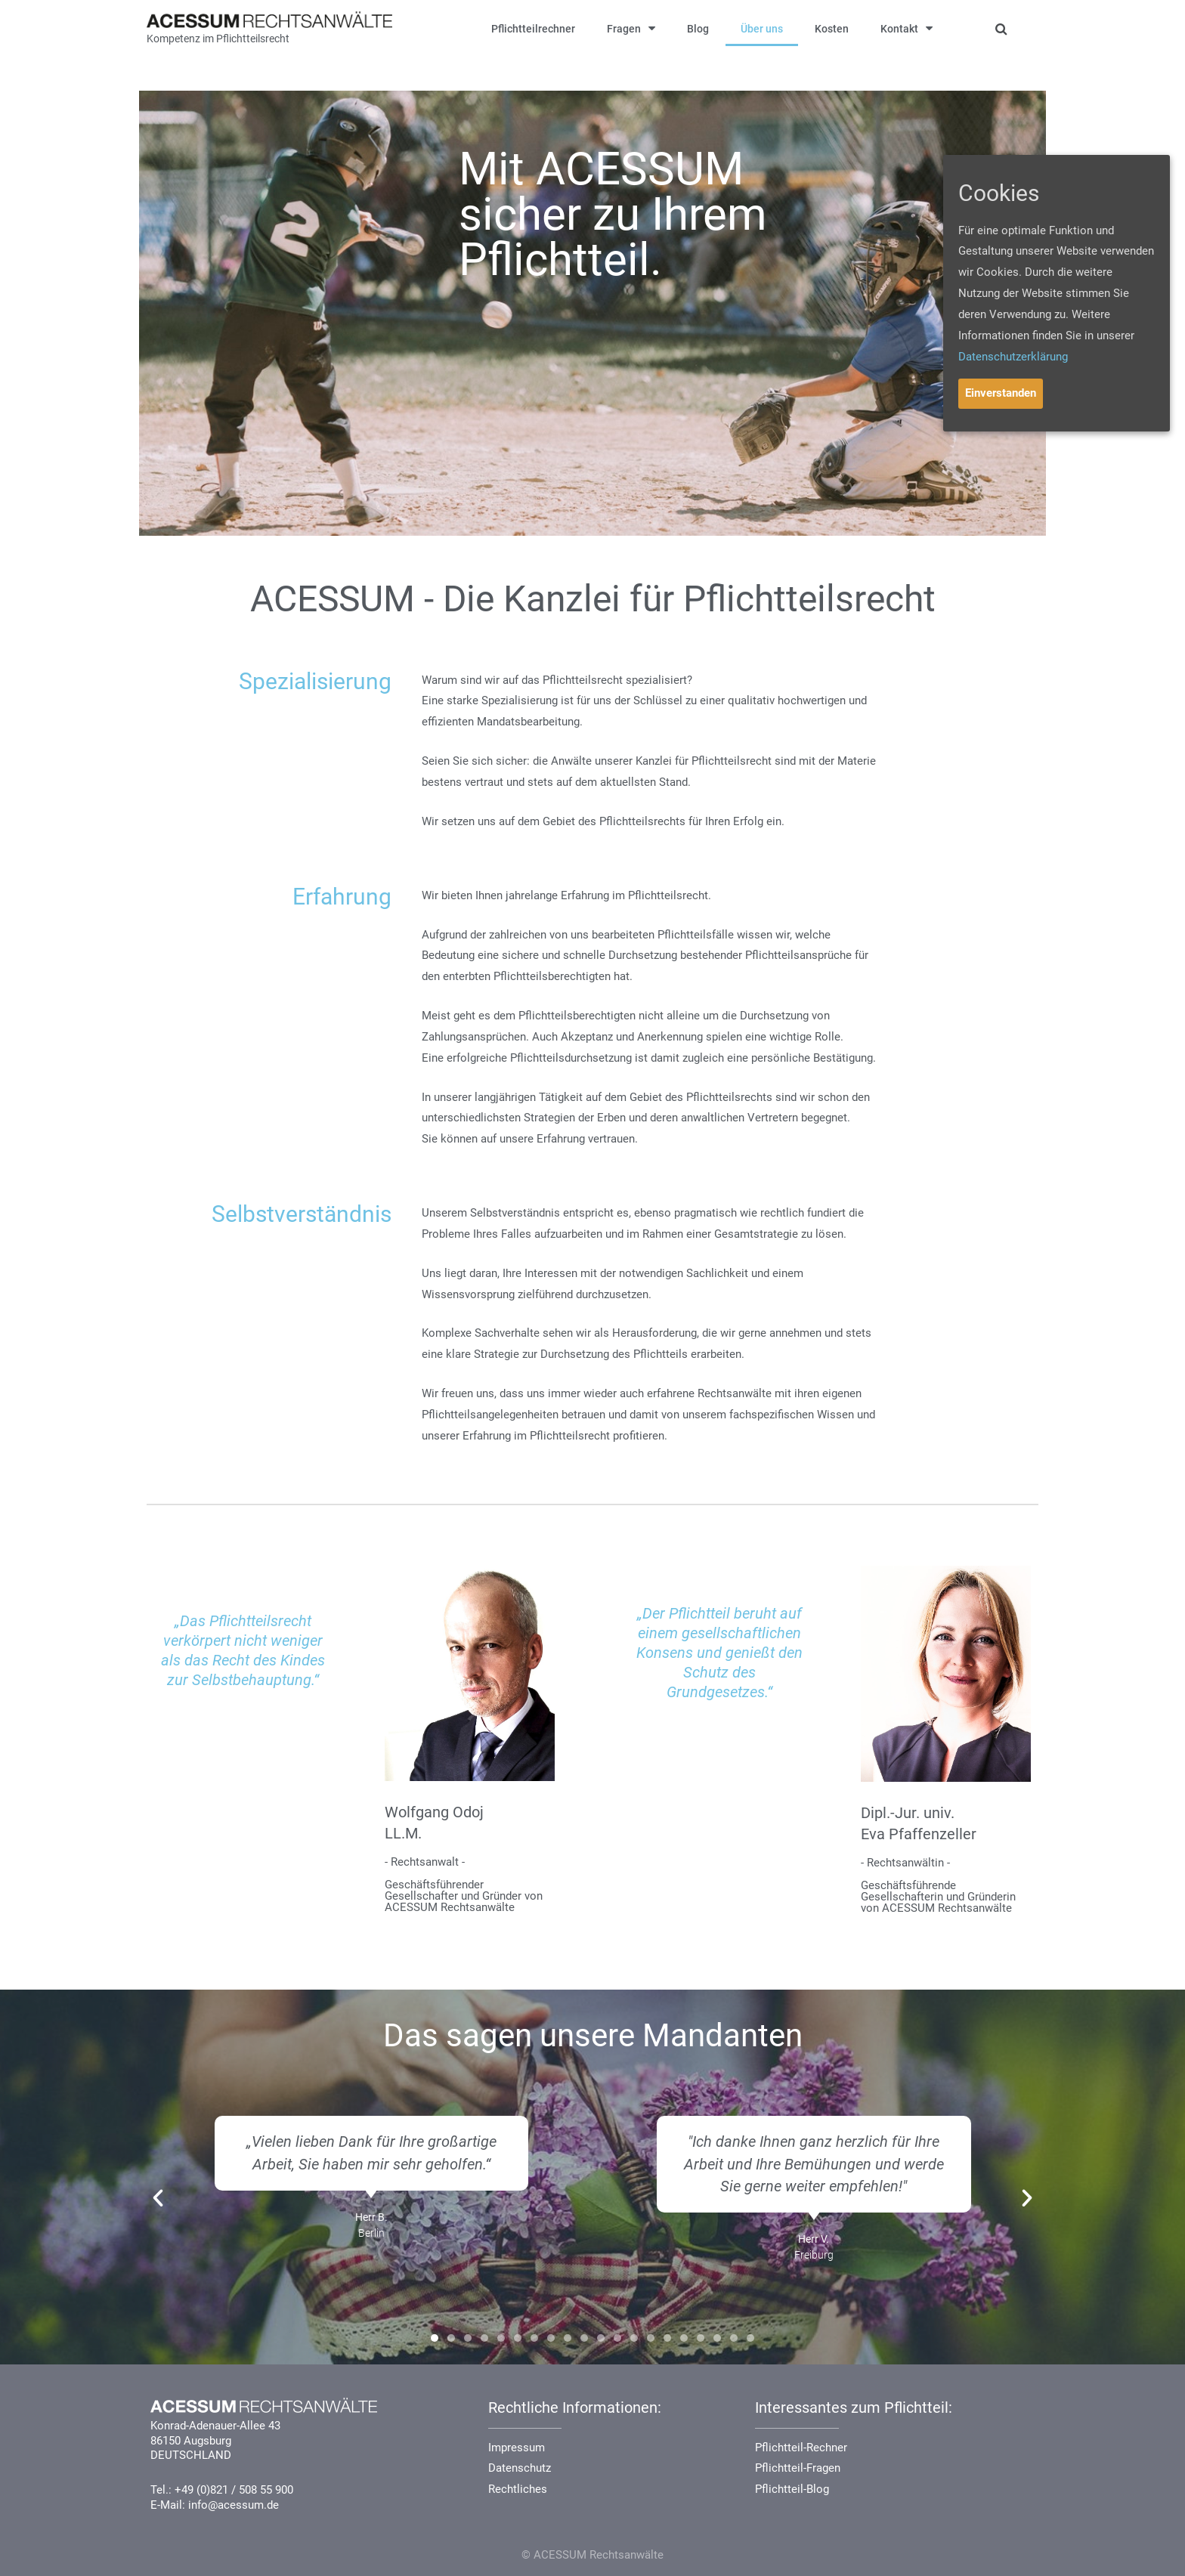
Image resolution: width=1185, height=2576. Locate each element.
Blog (698, 29)
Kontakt (906, 28)
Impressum (516, 2447)
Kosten (832, 29)
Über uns (762, 29)
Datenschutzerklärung (1013, 356)
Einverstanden (1000, 393)
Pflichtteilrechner (533, 29)
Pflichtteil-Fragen (797, 2468)
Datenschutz (519, 2468)
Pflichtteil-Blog (792, 2489)
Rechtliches (517, 2489)
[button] (434, 2338)
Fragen (631, 28)
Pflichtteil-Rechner (801, 2447)
